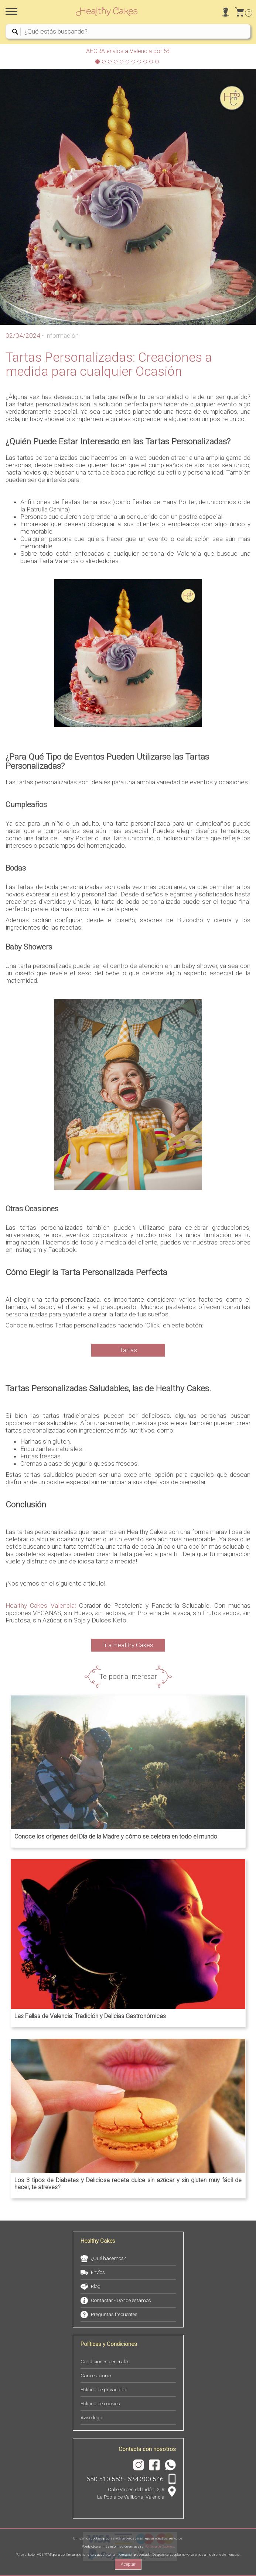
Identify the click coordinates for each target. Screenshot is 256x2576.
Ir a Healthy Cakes (128, 1645)
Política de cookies (100, 2403)
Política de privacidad (104, 2389)
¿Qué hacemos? (108, 2258)
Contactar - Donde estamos (121, 2300)
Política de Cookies (159, 2546)
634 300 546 (145, 2479)
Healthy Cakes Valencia (40, 1605)
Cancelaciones (97, 2375)
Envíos (98, 2272)
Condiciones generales (105, 2361)
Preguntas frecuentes (114, 2314)
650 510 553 (104, 2479)
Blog (95, 2286)
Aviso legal (92, 2417)
